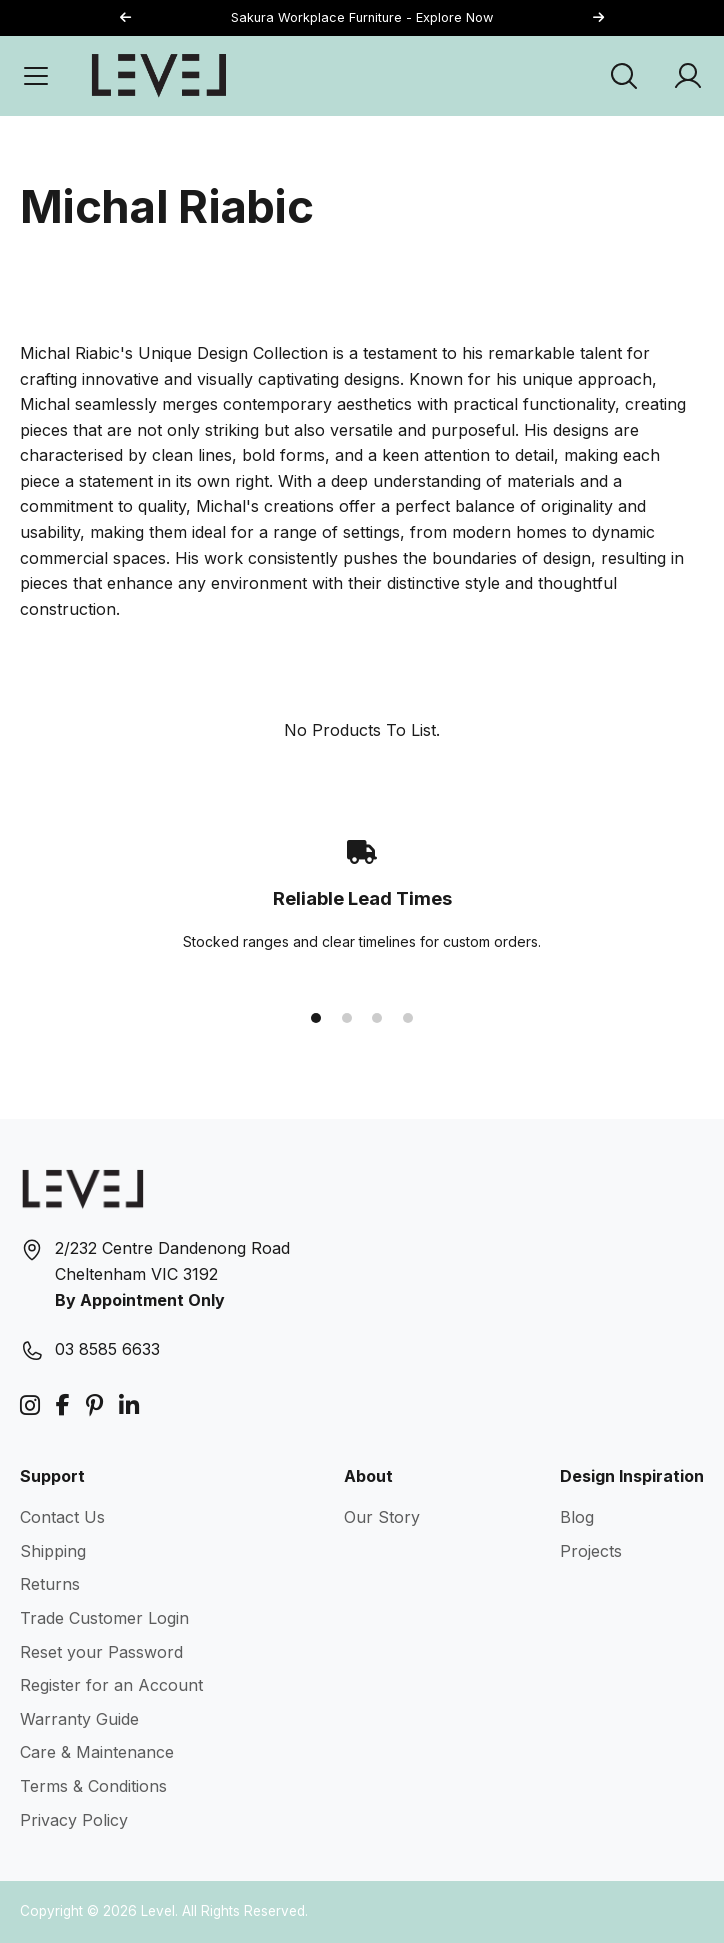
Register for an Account (111, 1685)
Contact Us (62, 1517)
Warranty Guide (79, 1719)
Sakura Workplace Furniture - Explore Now (362, 17)
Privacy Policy (74, 1820)
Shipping (53, 1551)
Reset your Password (101, 1652)
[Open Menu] (36, 76)
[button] (598, 18)
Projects (591, 1551)
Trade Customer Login (104, 1618)
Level (158, 1911)
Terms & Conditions (93, 1786)
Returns (50, 1584)
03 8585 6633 (107, 1349)
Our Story (382, 1517)
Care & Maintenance (97, 1752)
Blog (577, 1517)
